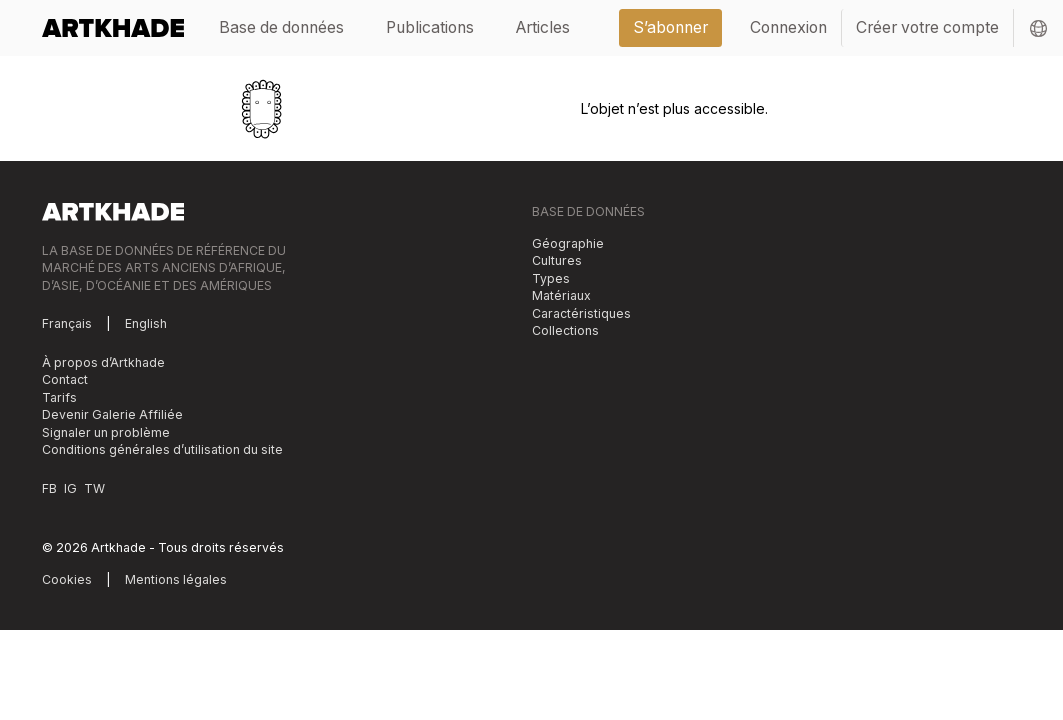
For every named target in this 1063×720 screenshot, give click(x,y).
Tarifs (59, 397)
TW (94, 488)
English (146, 323)
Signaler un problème (106, 432)
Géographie (568, 243)
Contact (65, 379)
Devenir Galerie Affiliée (112, 414)
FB (49, 488)
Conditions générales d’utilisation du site (162, 449)
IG (70, 488)
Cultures (557, 260)
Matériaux (561, 295)
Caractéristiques (581, 313)
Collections (565, 330)
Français (67, 323)
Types (551, 278)
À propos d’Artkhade (103, 362)
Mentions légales (176, 579)
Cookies (67, 579)
